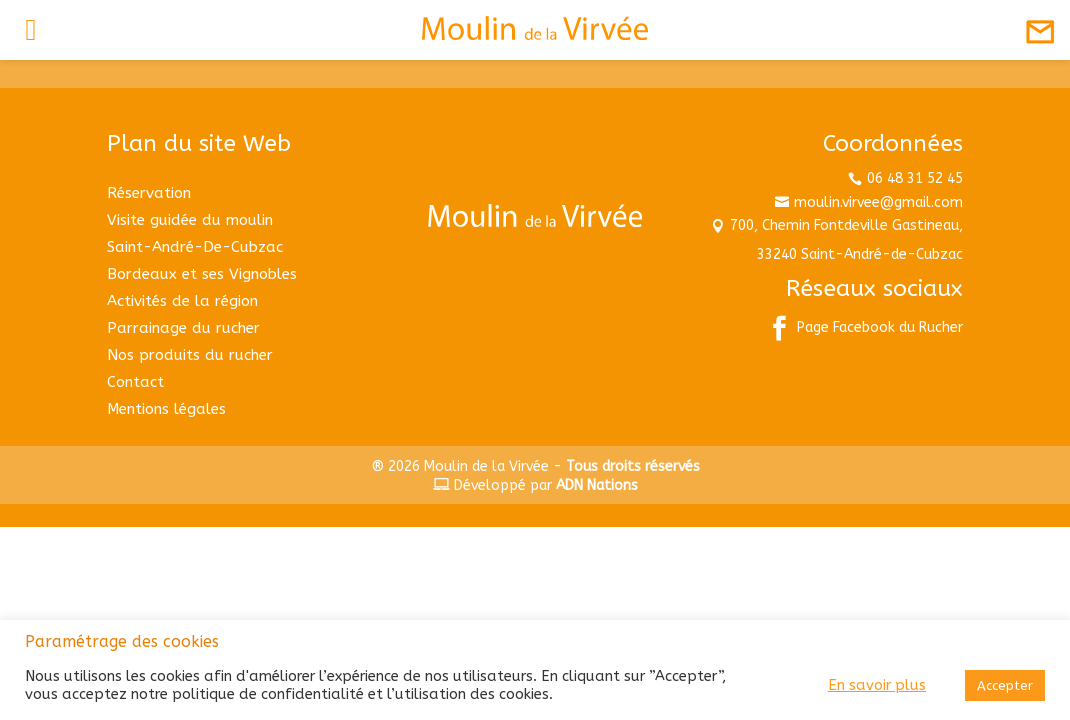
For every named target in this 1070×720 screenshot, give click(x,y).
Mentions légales (166, 409)
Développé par (535, 485)
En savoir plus (877, 685)
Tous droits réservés (633, 466)
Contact (135, 382)
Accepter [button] (1005, 685)
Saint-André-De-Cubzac (195, 247)
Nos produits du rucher (190, 355)
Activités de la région (182, 301)
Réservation (149, 193)
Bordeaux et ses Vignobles (202, 274)
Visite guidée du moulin (190, 220)
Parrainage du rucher (183, 328)
